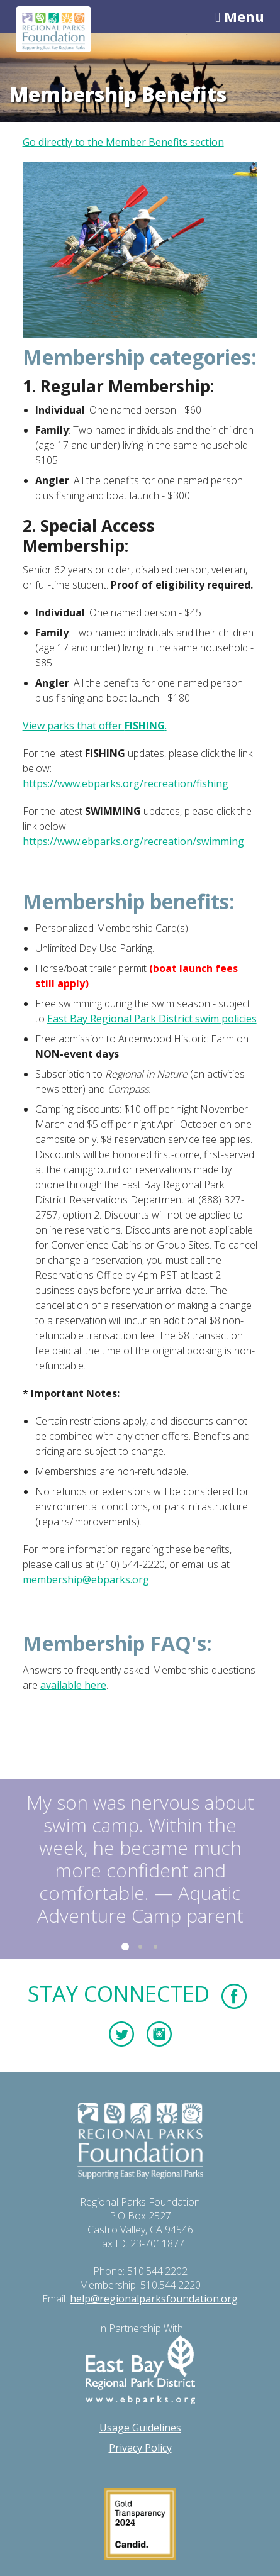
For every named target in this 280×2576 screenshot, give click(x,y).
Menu (239, 16)
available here (73, 1685)
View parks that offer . (95, 725)
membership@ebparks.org (86, 1579)
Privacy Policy (140, 2448)
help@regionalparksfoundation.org (154, 2299)
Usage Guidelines (140, 2428)
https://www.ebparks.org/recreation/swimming (133, 841)
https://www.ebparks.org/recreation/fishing (125, 783)
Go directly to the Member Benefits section (123, 142)
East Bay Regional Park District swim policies (152, 1018)
